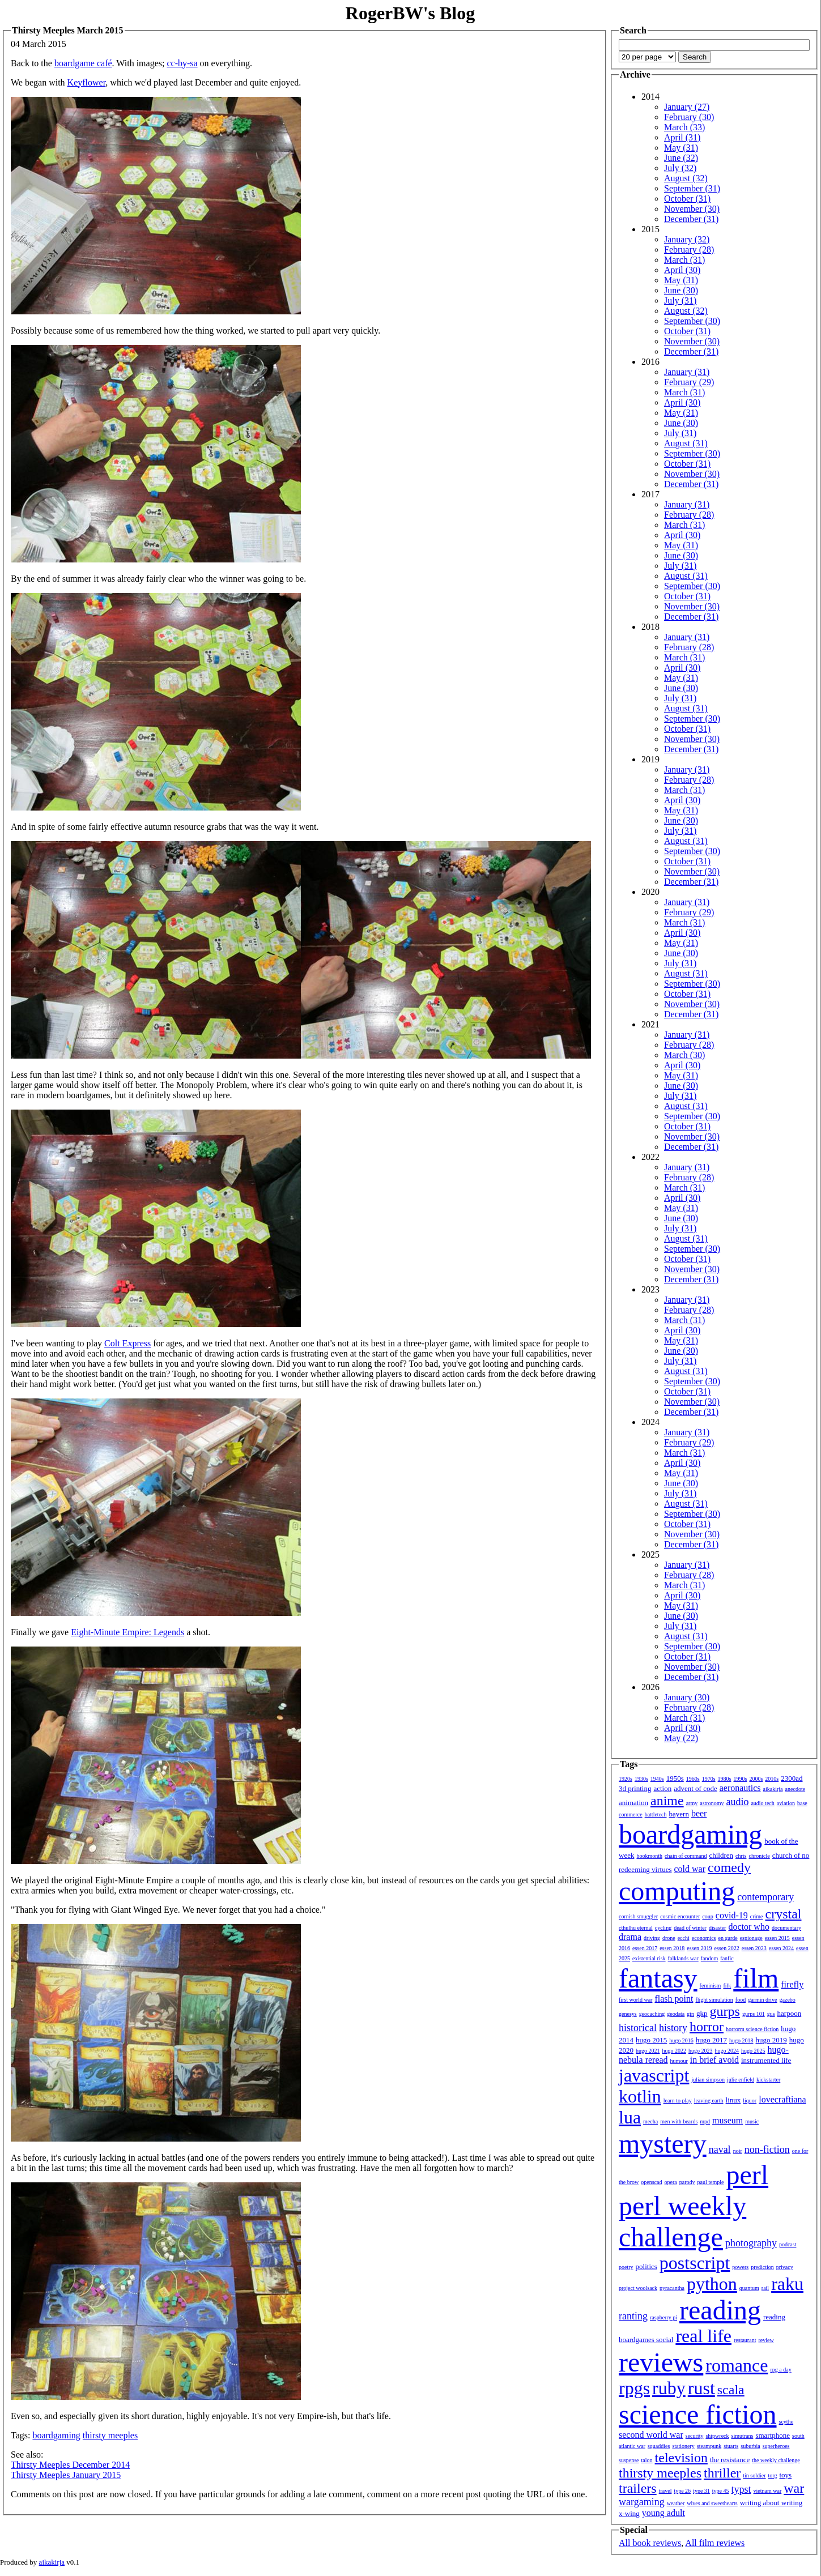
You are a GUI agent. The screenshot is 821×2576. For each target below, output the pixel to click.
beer (699, 1813)
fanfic (726, 1958)
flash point (673, 1998)
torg (772, 2475)
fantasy (658, 1978)
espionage (751, 1938)
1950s (675, 1778)
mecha (650, 2121)
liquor (749, 2100)
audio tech (762, 1803)
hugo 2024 (727, 2051)
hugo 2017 (711, 2040)
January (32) (686, 239)
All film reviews (715, 2543)
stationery (683, 2446)
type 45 (720, 2491)
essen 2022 (726, 1948)
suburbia (750, 2446)
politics (646, 2266)
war (794, 2488)
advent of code (695, 1788)
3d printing (635, 1788)
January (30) (686, 1697)
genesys (628, 2014)
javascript (654, 2075)
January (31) (686, 372)
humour (679, 2061)
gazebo (788, 2000)
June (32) (681, 158)
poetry (626, 2267)
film (756, 1978)
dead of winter (690, 1928)
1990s (740, 1779)
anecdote (795, 1789)
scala (731, 2389)
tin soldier (754, 2475)
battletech (656, 1814)
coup (707, 1916)
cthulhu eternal (636, 1928)
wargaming (642, 2501)
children (721, 1855)
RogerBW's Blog (410, 13)
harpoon (789, 2013)
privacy (784, 2267)
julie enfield (740, 2079)
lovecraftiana (782, 2099)
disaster (717, 1928)
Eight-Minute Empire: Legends (127, 1632)
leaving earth (709, 2100)
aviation (786, 1803)
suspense (629, 2460)
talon (647, 2460)
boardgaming (56, 2435)
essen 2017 (644, 1948)
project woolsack (638, 2288)
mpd (705, 2121)
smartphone (772, 2435)
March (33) (684, 127)
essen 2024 (781, 1948)
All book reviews (650, 2543)
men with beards (678, 2121)
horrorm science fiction (752, 2029)
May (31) (681, 147)
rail (765, 2288)
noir (737, 2151)
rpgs (634, 2388)
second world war (651, 2434)
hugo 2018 (741, 2040)
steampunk (709, 2446)
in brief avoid (714, 2060)
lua (630, 2117)
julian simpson (708, 2079)
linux (733, 2100)
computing (677, 1891)
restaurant (745, 2340)
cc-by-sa (182, 63)
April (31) (682, 137)
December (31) (691, 219)
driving (652, 1938)
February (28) (689, 249)
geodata (675, 2014)
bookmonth (649, 1856)
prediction (762, 2267)
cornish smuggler (638, 1916)
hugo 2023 (700, 2051)
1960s (693, 1779)
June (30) (681, 290)
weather (676, 2503)
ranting (633, 2316)
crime (756, 1916)
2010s (772, 1779)
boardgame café (83, 63)
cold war (690, 1869)
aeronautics (740, 1788)
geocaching (652, 2014)
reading (720, 2310)
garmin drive (762, 2000)
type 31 (701, 2491)
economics (704, 1938)
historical (638, 2027)
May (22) (681, 1738)
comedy (729, 1867)
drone (668, 1938)
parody (687, 2182)
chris (740, 1856)
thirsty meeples (110, 2435)
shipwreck (717, 2436)
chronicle (758, 1856)
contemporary (765, 1897)
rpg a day (780, 2369)
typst (741, 2489)
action (662, 1788)
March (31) (684, 260)
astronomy (712, 1803)
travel (665, 2491)
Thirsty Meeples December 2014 (70, 2465)
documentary (786, 1928)
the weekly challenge (775, 2460)
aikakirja (773, 1789)
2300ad (791, 1778)
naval (720, 2149)
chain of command (686, 1856)
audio (737, 1801)
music (752, 2121)
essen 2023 (754, 1948)
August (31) (686, 443)
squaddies (659, 2446)
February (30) (689, 117)
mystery (663, 2144)
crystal (783, 1914)
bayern (679, 1814)
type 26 (682, 2491)
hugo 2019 (771, 2040)
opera (671, 2182)
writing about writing (771, 2502)
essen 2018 (672, 1948)
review (765, 2340)
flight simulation (714, 2000)
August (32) (686, 178)
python (712, 2284)
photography (751, 2243)
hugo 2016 (681, 2040)
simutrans (742, 2436)
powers (740, 2267)
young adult (663, 2513)
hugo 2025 (753, 2051)
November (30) (692, 209)
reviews (661, 2362)
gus (771, 2014)
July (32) (680, 168)
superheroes (776, 2446)
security (695, 2436)
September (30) (692, 321)
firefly (792, 1984)
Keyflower (86, 82)
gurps (725, 2011)
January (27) (686, 107)
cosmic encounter (680, 1916)
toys (786, 2475)
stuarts (731, 2446)
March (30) (684, 1055)
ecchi (684, 1938)
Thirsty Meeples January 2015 (66, 2475)
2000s (756, 1779)
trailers (638, 2488)
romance (736, 2365)
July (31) (680, 300)
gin (690, 2014)
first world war (635, 2000)
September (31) (692, 188)
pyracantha (672, 2288)
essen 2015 (777, 1938)
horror (707, 2026)
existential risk (649, 1958)
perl (747, 2175)
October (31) (687, 198)
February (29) (689, 382)
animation (633, 1802)
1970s (709, 1779)
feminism (710, 1985)
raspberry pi (663, 2317)
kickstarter (768, 2079)
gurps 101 (753, 2014)
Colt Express (127, 1343)
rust (701, 2388)
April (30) (682, 270)
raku (787, 2284)
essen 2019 (699, 1948)
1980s (724, 1779)
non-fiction (767, 2149)
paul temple (710, 2182)
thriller (722, 2473)
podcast (788, 2244)
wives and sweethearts (712, 2503)
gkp (702, 2013)
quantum (749, 2288)
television (681, 2457)
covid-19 (732, 1915)
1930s (641, 1779)
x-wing (629, 2513)
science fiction (698, 2414)
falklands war (683, 1958)
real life (703, 2336)
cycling (663, 1928)
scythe (786, 2422)
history (673, 2027)
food (740, 2000)
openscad (651, 2182)
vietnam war (768, 2491)
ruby (669, 2388)
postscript (695, 2263)
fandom (709, 1958)
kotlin (640, 2096)
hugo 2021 (648, 2051)
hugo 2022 (674, 2051)
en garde (728, 1938)
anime (667, 1800)
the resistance (730, 2459)
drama (630, 1937)
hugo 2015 (651, 2040)
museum (727, 2120)
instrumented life (766, 2060)
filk (727, 1985)
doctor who (748, 1926)
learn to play (677, 2100)
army (692, 1803)
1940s (657, 1779)
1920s (625, 1779)
